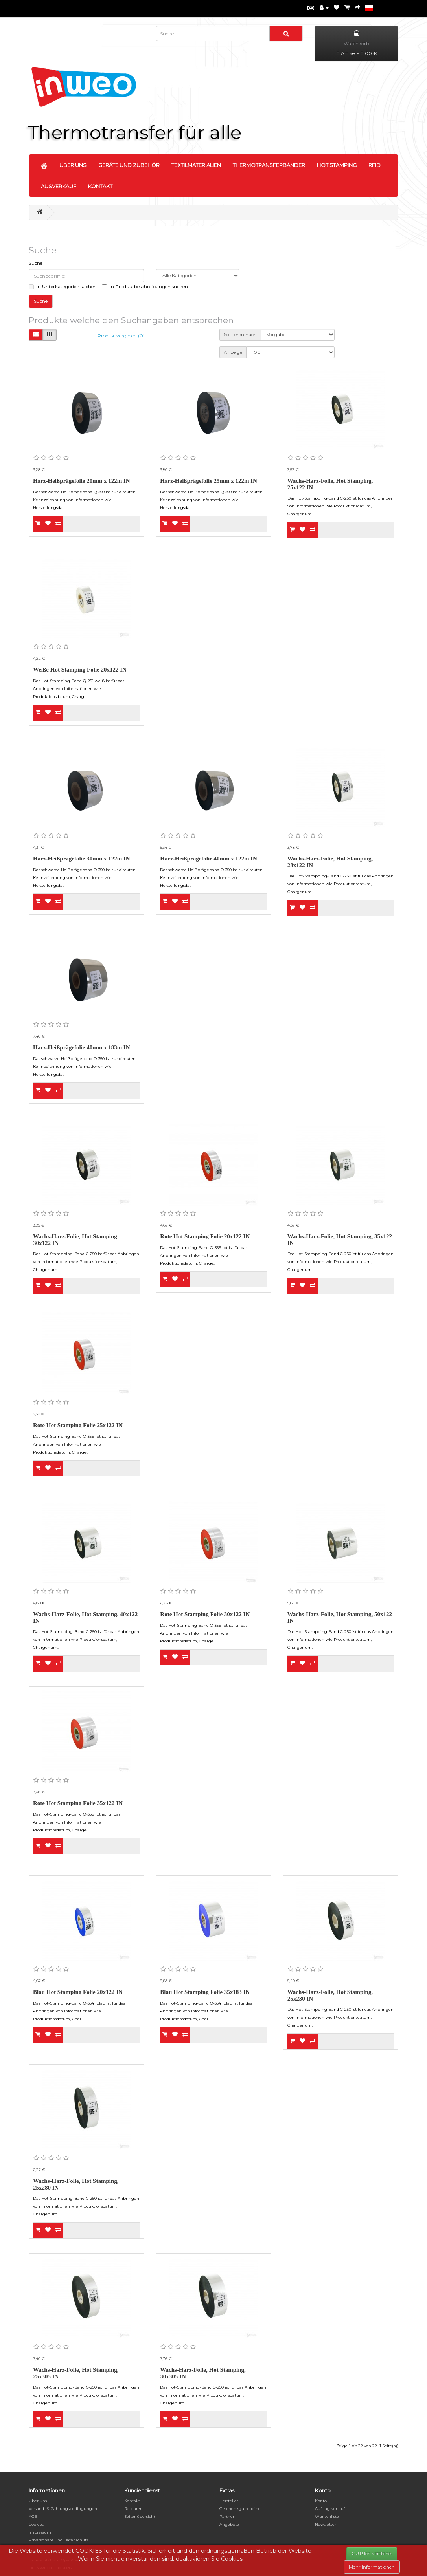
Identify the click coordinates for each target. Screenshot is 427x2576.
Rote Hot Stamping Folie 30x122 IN (205, 1614)
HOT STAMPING (337, 165)
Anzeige (233, 352)
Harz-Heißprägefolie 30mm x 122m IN (81, 858)
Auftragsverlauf (330, 2508)
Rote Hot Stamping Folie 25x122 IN (78, 1425)
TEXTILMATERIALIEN (196, 165)
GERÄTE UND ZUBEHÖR (129, 165)
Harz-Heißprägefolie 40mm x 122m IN (208, 858)
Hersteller (228, 2500)
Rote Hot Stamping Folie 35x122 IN (78, 1803)
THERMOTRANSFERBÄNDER (269, 165)
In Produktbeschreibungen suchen (145, 286)
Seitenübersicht (139, 2516)
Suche (35, 263)
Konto (321, 2500)
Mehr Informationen (372, 2567)
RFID (374, 165)
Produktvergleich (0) (121, 336)
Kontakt (132, 2500)
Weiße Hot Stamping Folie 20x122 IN (80, 669)
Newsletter (325, 2524)
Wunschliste (327, 2516)
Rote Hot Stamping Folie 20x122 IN (205, 1236)
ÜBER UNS (73, 165)
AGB (33, 2516)
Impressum (40, 2532)
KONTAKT (100, 186)
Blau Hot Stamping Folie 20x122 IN (78, 1992)
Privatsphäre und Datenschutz (59, 2540)
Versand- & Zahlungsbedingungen (63, 2508)
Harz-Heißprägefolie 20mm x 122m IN (81, 481)
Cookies (36, 2524)
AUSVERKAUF (58, 186)
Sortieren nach (240, 334)
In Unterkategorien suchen (63, 286)
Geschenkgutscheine (240, 2508)
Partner (226, 2516)
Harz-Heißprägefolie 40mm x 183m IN (81, 1047)
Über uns (38, 2500)
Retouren (133, 2508)
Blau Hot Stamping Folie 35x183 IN (205, 1992)
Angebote (229, 2524)
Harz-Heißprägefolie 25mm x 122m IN (208, 481)
